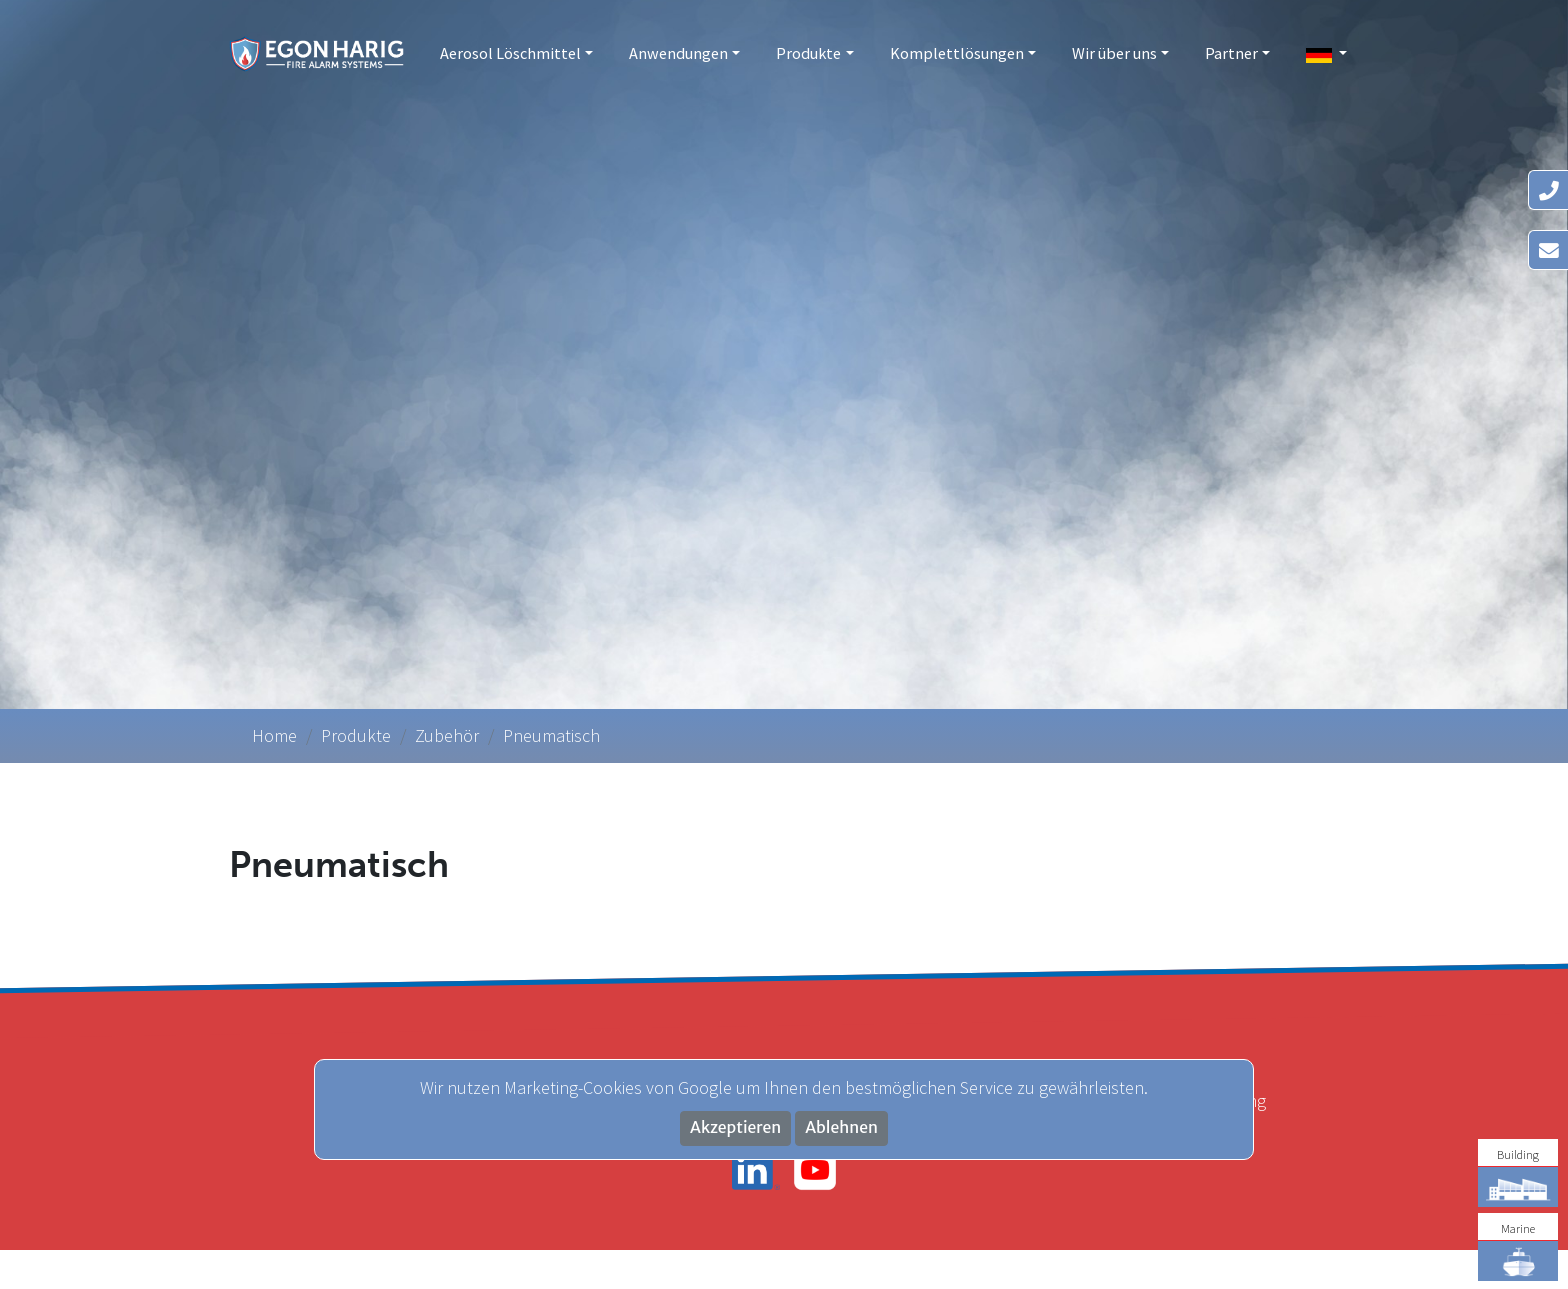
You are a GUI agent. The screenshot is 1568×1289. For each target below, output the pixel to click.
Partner (1231, 53)
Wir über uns (1114, 53)
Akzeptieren (735, 1127)
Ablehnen (841, 1127)
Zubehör (447, 735)
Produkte (808, 53)
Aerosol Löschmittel (510, 53)
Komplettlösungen (957, 53)
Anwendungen (678, 53)
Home (274, 735)
